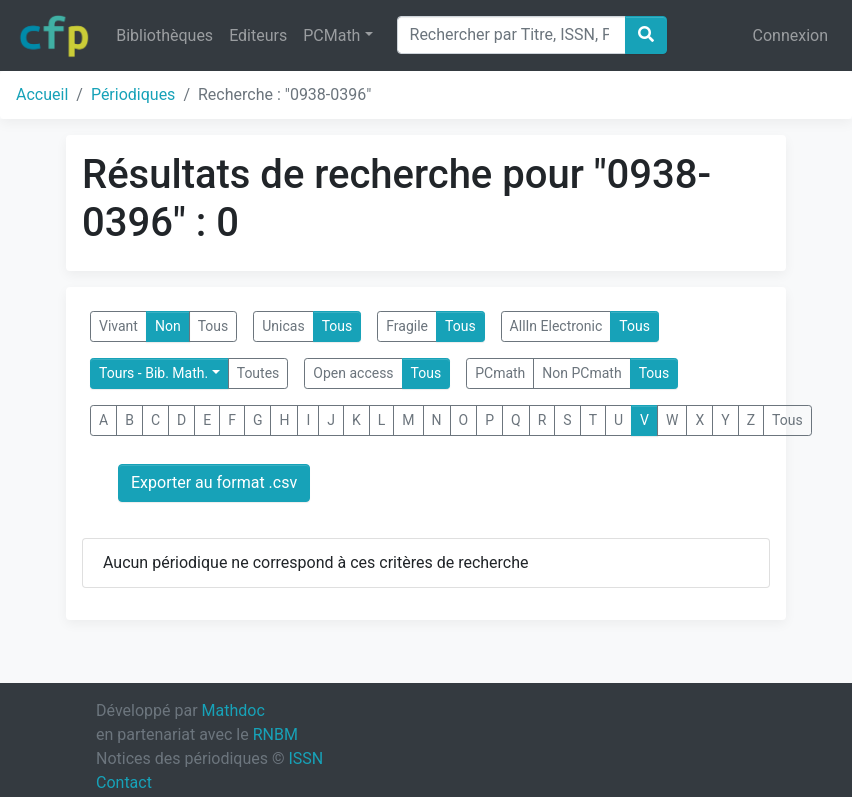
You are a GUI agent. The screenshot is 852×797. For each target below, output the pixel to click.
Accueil (42, 94)
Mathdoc (233, 710)
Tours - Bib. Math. (153, 373)
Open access (353, 373)
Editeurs (258, 35)
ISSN (305, 758)
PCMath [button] (331, 35)
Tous (213, 326)
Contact (124, 782)
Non (168, 326)
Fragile (407, 326)
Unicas (283, 326)
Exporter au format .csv (214, 482)
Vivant (118, 326)
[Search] (511, 35)
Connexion (790, 35)
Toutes (258, 373)
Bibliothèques (164, 35)
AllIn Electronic (556, 326)
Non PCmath (581, 373)
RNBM (275, 734)
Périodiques (133, 94)
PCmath (500, 373)
